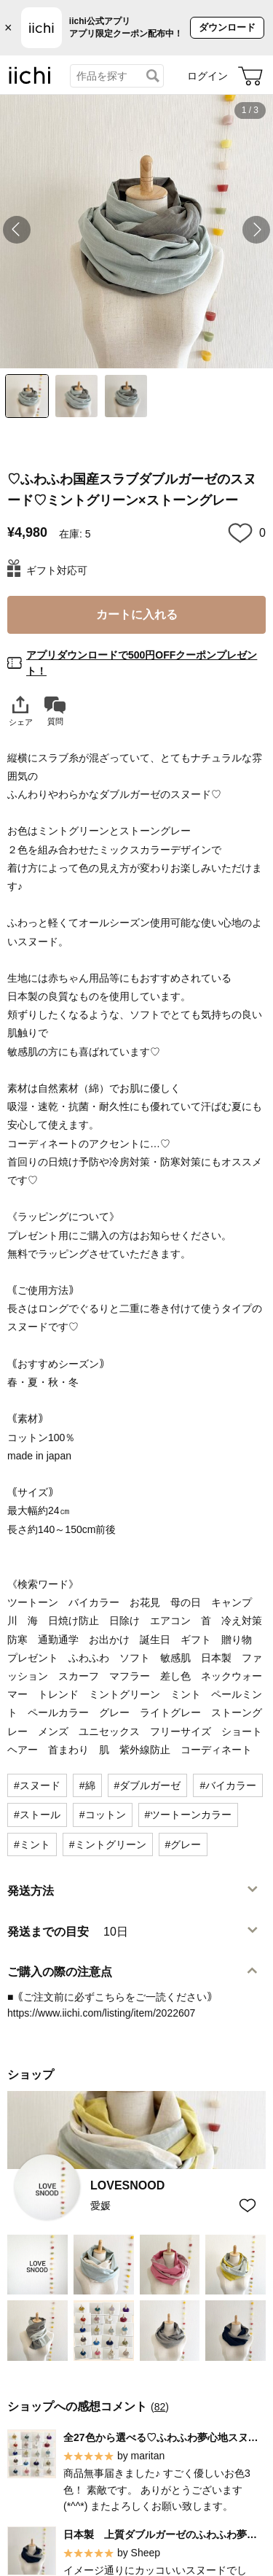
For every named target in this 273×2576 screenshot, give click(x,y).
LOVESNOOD (127, 2185)
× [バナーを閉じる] (8, 27)
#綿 (87, 1785)
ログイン (207, 76)
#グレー (183, 1844)
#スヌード (37, 1785)
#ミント (32, 1844)
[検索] (153, 76)
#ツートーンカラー (188, 1814)
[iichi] (30, 81)
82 (160, 2407)
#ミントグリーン (107, 1844)
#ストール (37, 1814)
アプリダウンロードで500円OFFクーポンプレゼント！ (141, 663)
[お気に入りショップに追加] (247, 2205)
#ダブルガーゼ (147, 1785)
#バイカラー (227, 1785)
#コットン (102, 1814)
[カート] (250, 76)
